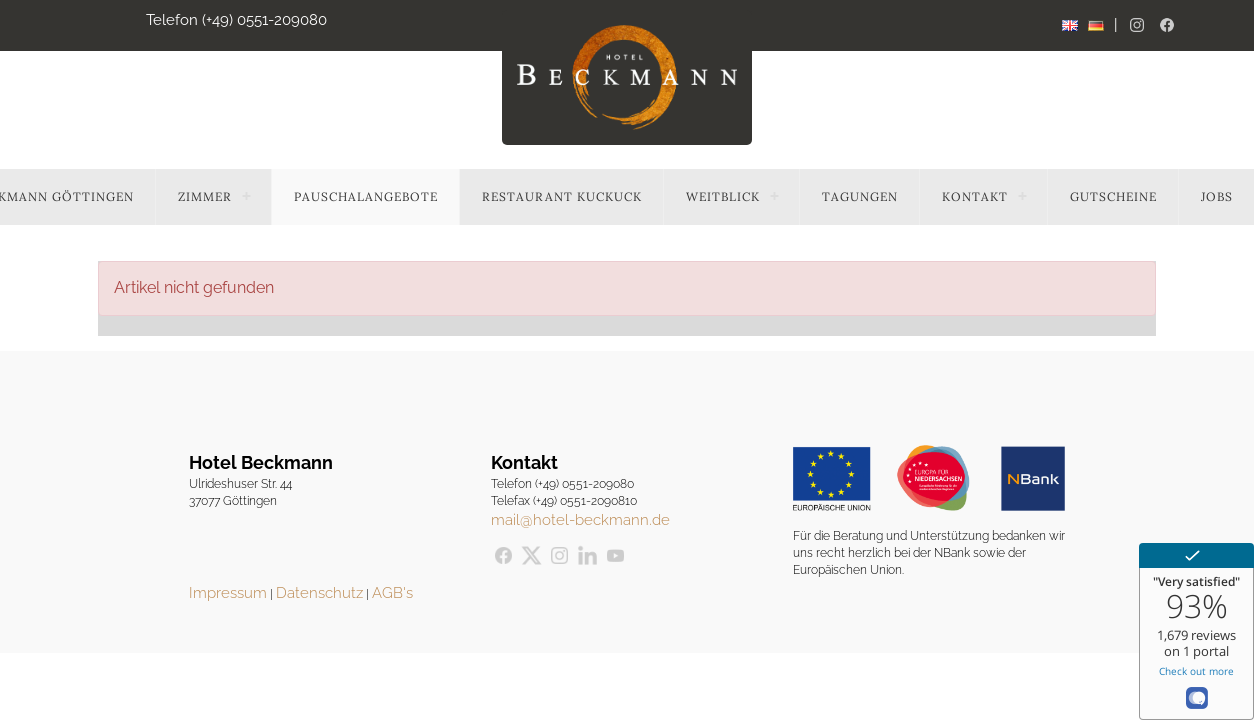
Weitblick (723, 196)
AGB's (392, 593)
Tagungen (860, 196)
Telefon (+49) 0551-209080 (236, 20)
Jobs (1217, 196)
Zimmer (205, 196)
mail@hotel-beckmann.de (580, 520)
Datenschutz (319, 593)
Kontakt (975, 196)
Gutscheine (1113, 196)
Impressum (228, 593)
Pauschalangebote (366, 196)
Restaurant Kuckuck (562, 196)
